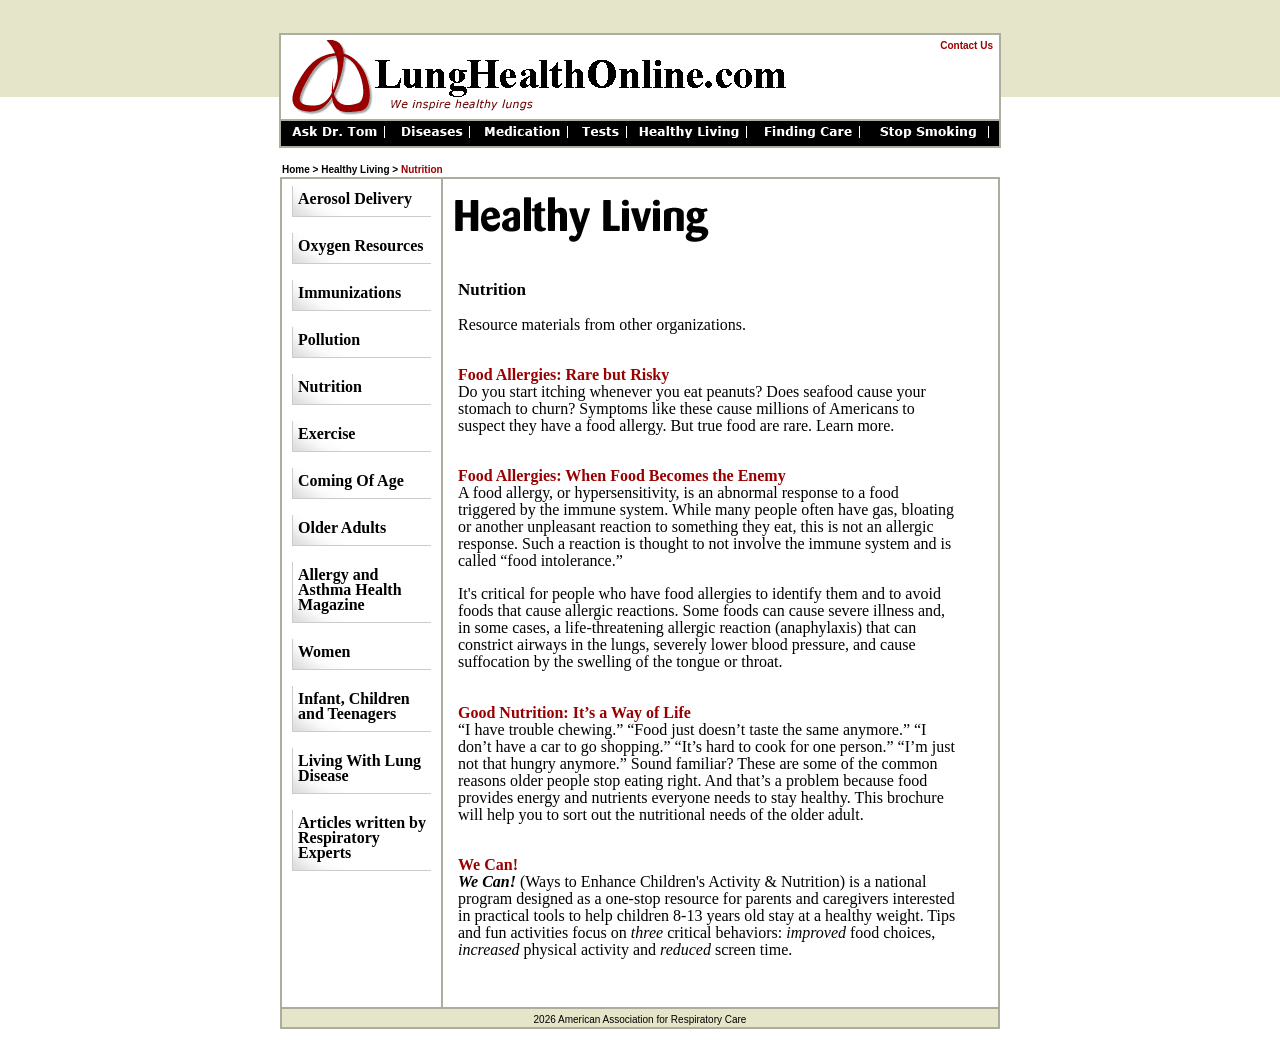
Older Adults (342, 527)
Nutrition (330, 386)
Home (296, 169)
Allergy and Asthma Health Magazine (350, 589)
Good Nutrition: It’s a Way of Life (574, 712)
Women (324, 651)
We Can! (488, 864)
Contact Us (966, 45)
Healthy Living (355, 169)
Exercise (326, 433)
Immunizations (349, 292)
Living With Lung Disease (359, 768)
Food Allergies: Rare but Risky (563, 374)
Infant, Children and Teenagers (354, 706)
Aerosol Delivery (355, 198)
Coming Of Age (351, 480)
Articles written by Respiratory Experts (362, 837)
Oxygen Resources (360, 245)
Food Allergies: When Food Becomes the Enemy (622, 475)
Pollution (329, 339)
